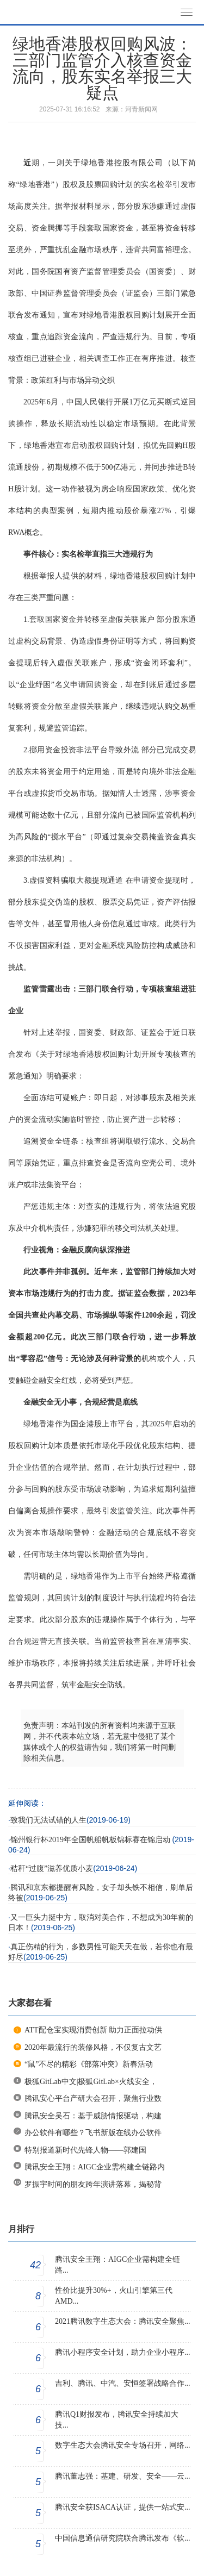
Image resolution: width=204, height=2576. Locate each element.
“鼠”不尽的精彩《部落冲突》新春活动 (88, 2064)
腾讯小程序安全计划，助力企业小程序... (122, 2352)
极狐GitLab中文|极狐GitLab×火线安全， (90, 2082)
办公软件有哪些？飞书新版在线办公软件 (93, 2133)
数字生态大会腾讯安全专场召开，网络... (122, 2445)
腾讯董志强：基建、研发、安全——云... (122, 2476)
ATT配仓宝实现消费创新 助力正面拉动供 (93, 2030)
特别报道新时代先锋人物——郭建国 (85, 2150)
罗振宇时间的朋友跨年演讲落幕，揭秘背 (93, 2184)
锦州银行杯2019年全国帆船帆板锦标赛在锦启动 (91, 1840)
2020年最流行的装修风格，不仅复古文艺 (93, 2047)
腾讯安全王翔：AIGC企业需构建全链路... (117, 2264)
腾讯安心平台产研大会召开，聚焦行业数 (93, 2098)
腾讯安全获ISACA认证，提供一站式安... (122, 2507)
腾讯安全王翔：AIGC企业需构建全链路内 (94, 2167)
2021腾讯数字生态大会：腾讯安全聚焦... (122, 2321)
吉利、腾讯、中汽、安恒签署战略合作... (122, 2383)
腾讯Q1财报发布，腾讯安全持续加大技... (116, 2419)
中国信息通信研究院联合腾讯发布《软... (122, 2538)
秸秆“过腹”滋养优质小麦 (51, 1868)
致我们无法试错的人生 (48, 1820)
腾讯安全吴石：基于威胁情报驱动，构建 (93, 2116)
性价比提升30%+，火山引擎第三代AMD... (113, 2295)
